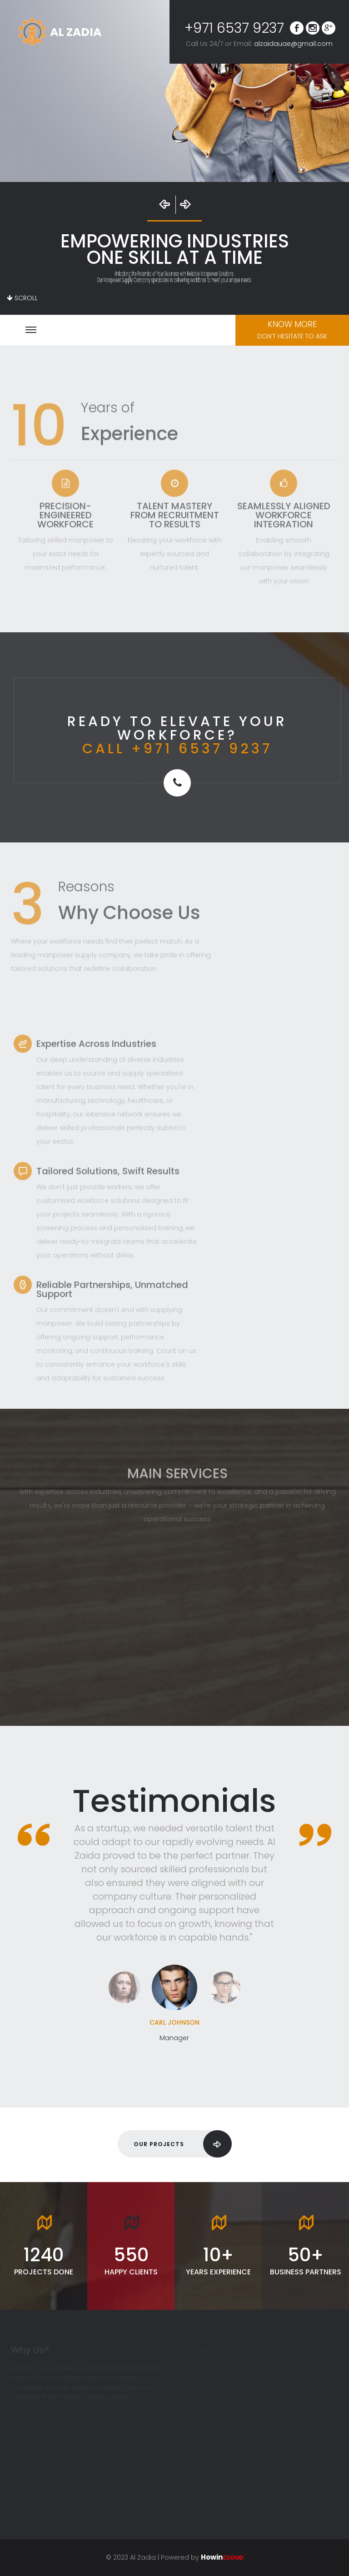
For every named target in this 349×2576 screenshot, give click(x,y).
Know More (292, 329)
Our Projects (182, 2144)
